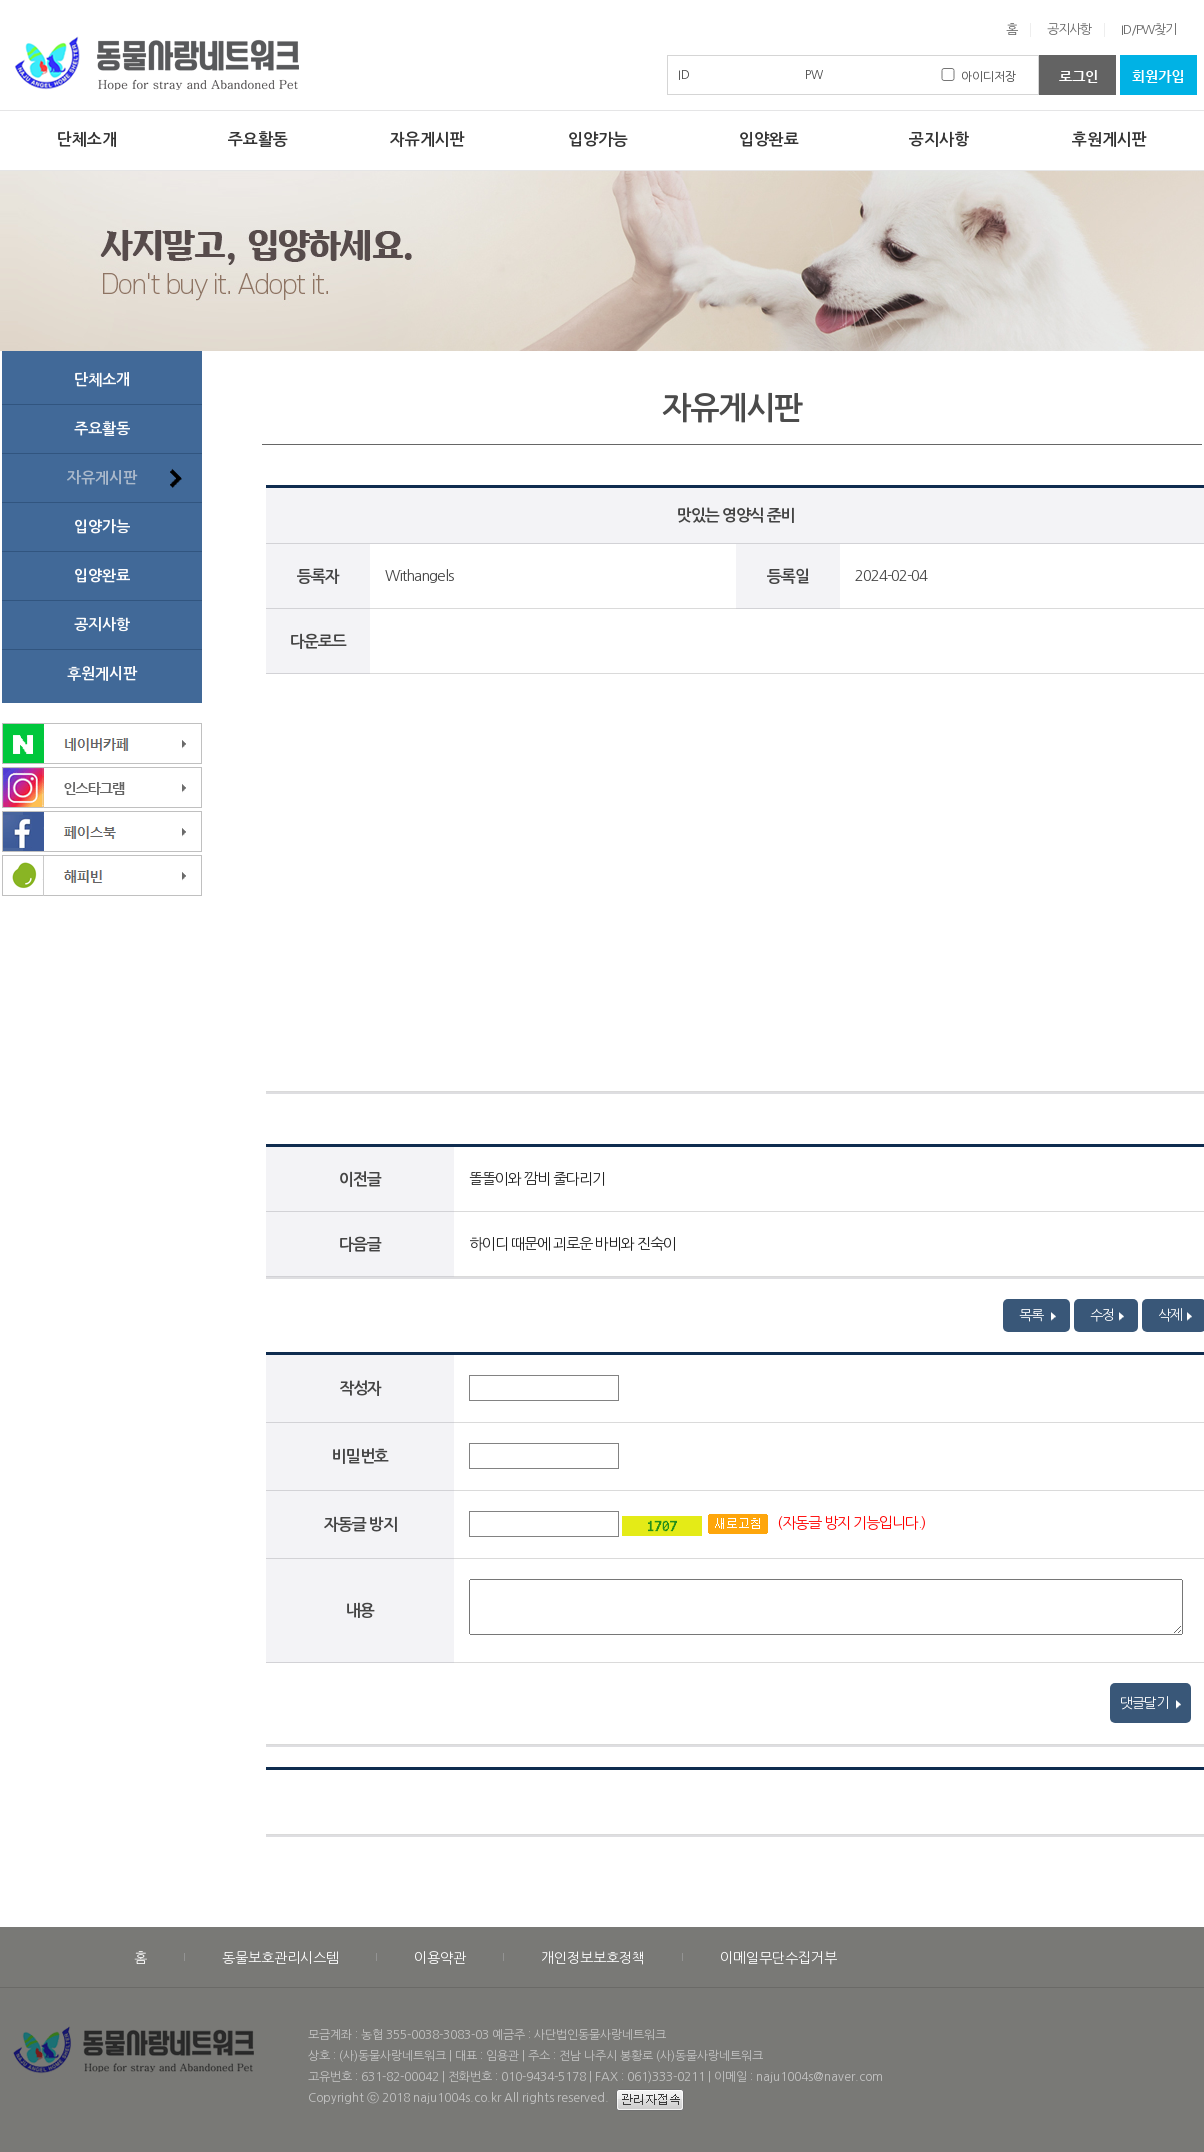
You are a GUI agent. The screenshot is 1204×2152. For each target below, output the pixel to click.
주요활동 (258, 139)
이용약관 (440, 1958)
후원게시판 (1109, 139)
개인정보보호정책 (593, 1958)
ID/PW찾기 (1148, 29)
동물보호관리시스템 (280, 1958)
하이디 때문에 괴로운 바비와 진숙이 (572, 1243)
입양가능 (598, 139)
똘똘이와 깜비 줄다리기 (537, 1178)
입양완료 (769, 139)
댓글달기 (1150, 1703)
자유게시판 (427, 139)
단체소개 (87, 139)
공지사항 (1069, 29)
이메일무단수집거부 (778, 1958)
